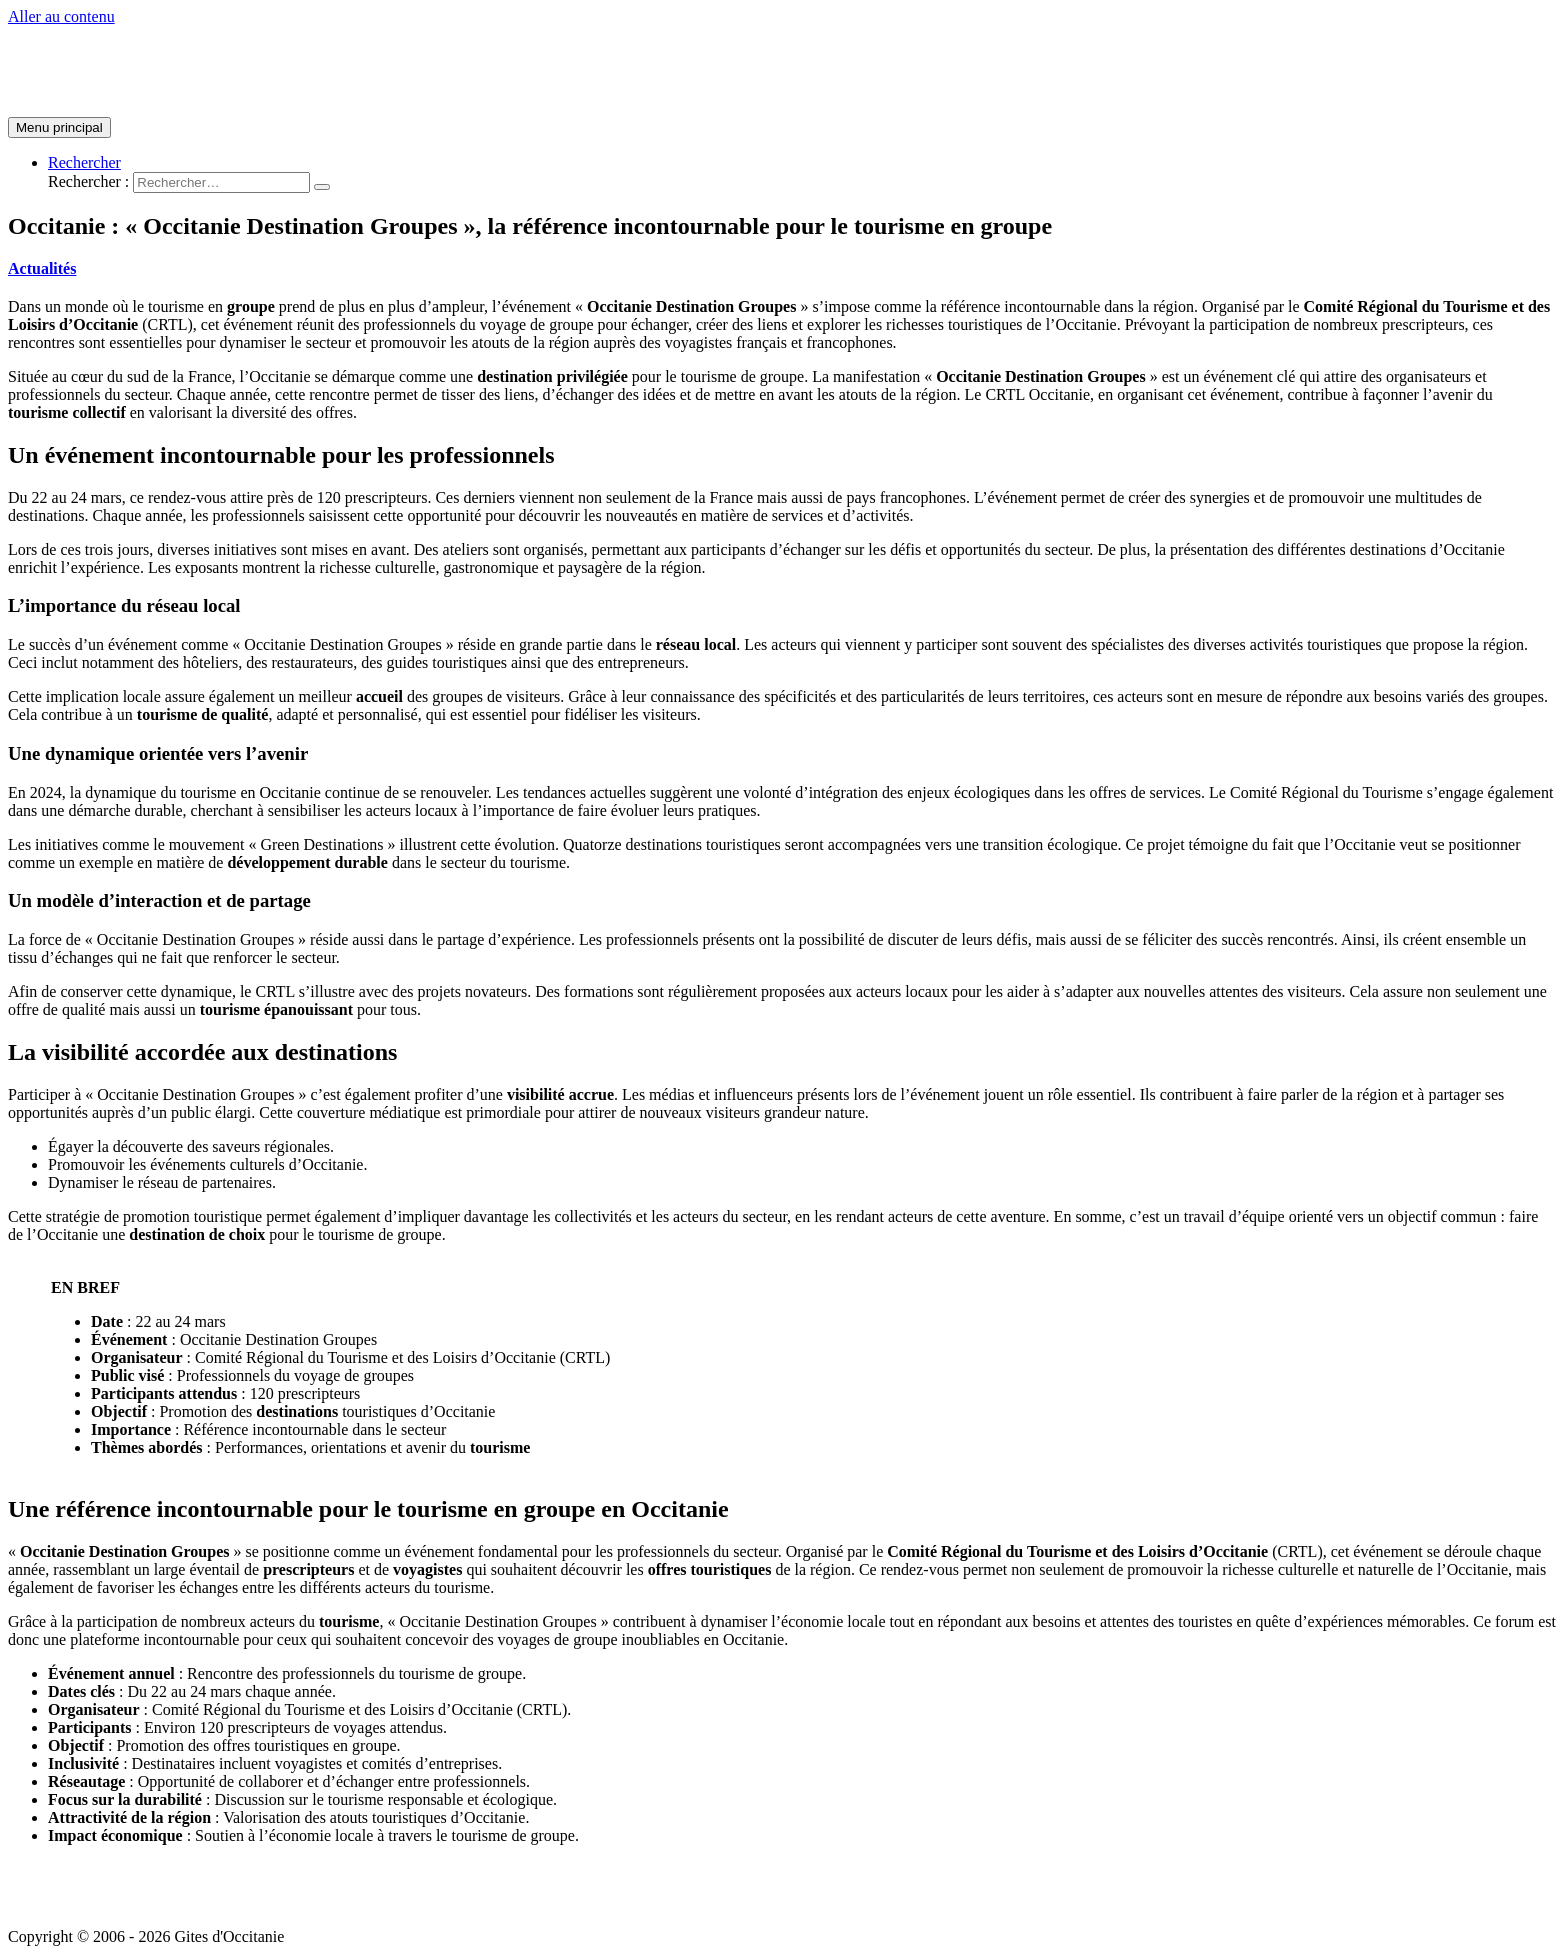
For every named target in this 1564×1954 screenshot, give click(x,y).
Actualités (42, 268)
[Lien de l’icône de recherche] (84, 162)
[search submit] (322, 187)
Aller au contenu (61, 16)
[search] (221, 182)
